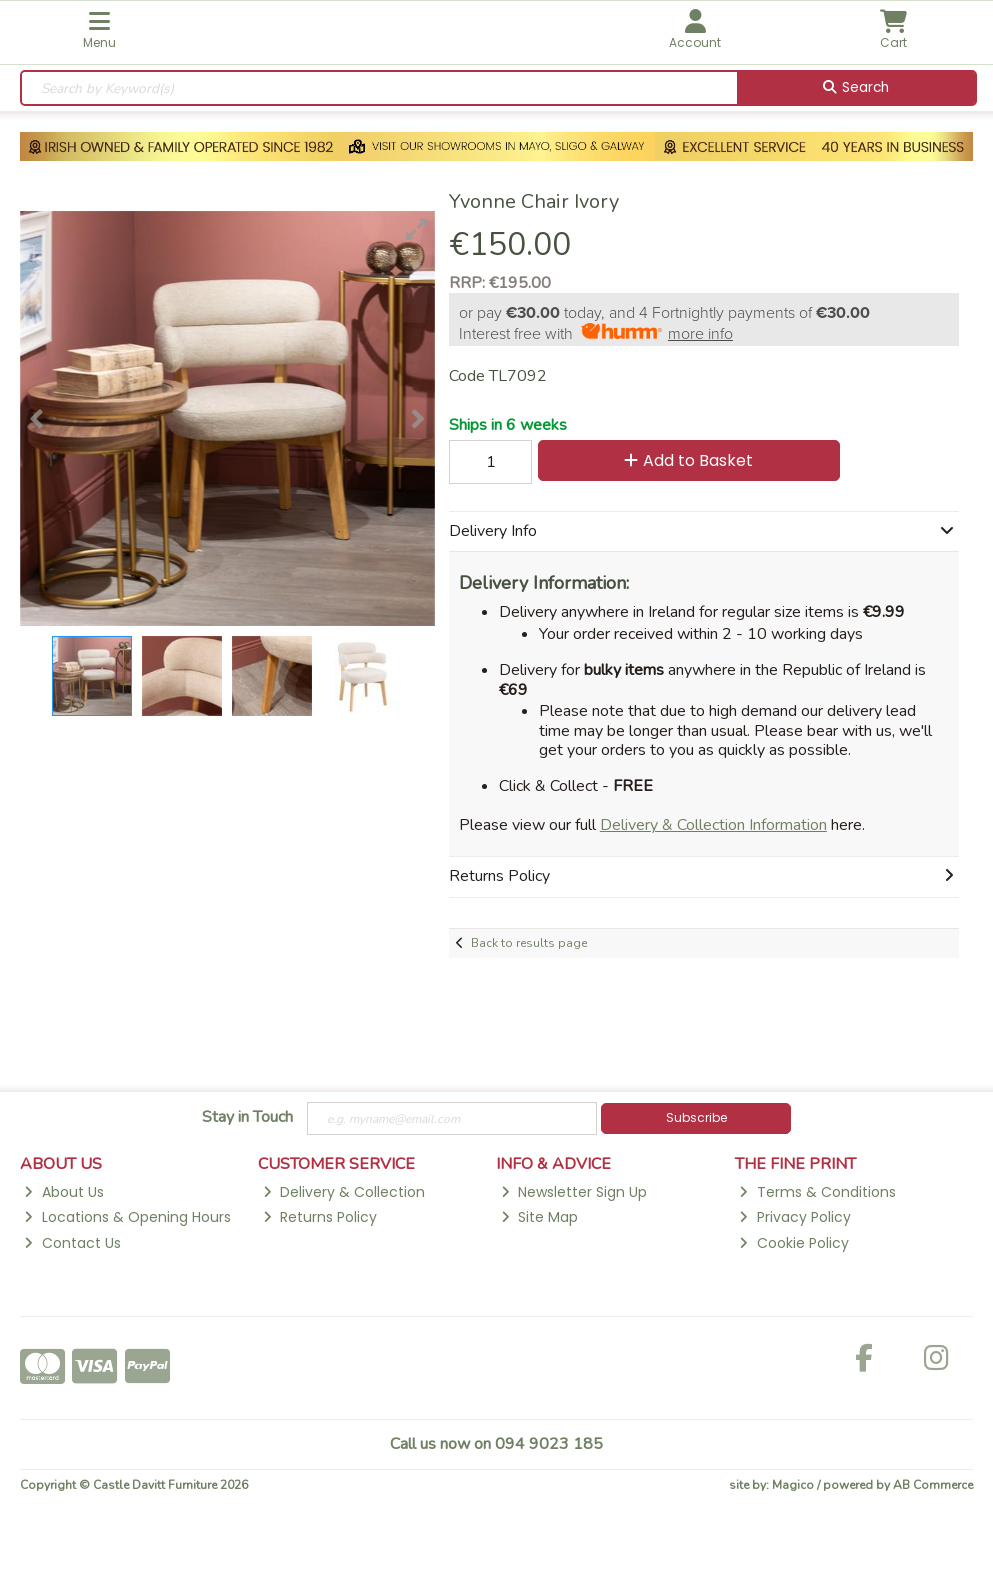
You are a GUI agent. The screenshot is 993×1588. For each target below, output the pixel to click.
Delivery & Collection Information (713, 825)
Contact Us (72, 1243)
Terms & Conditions (817, 1192)
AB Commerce (933, 1485)
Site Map (539, 1217)
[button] (417, 229)
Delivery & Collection (344, 1192)
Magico (793, 1485)
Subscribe (696, 1117)
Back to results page (529, 943)
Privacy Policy (794, 1217)
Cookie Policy (793, 1243)
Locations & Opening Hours (127, 1217)
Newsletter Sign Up (574, 1192)
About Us (63, 1192)
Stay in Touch (247, 1118)
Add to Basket (688, 460)
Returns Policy (320, 1217)
